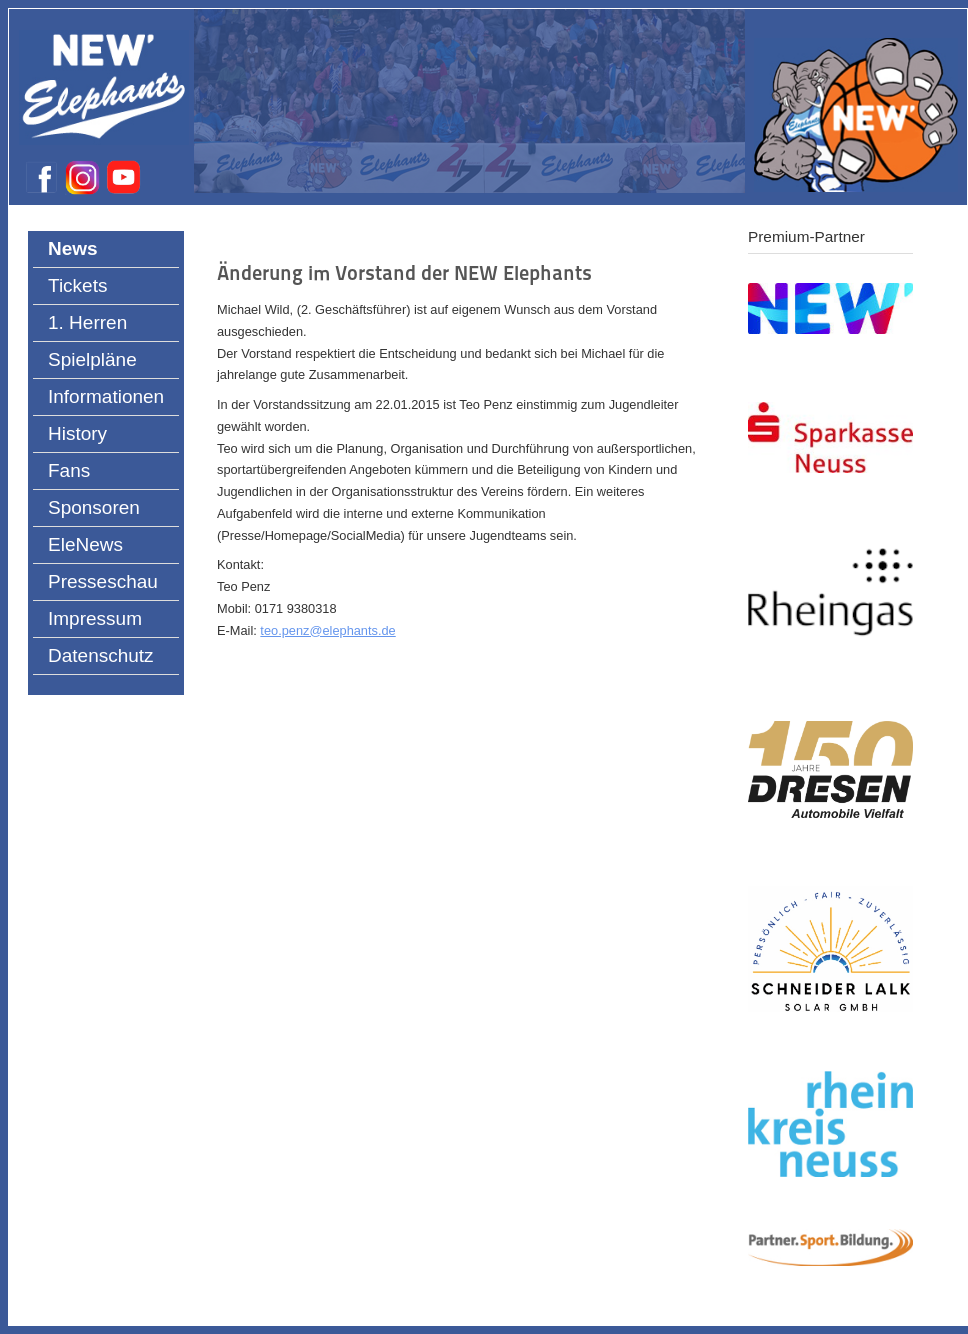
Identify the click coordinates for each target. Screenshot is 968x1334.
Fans (69, 470)
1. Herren (87, 322)
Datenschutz (101, 655)
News (73, 248)
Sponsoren (94, 507)
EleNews (85, 544)
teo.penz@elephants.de (327, 630)
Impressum (95, 618)
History (77, 433)
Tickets (77, 285)
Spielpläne (92, 359)
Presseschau (103, 581)
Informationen (106, 396)
